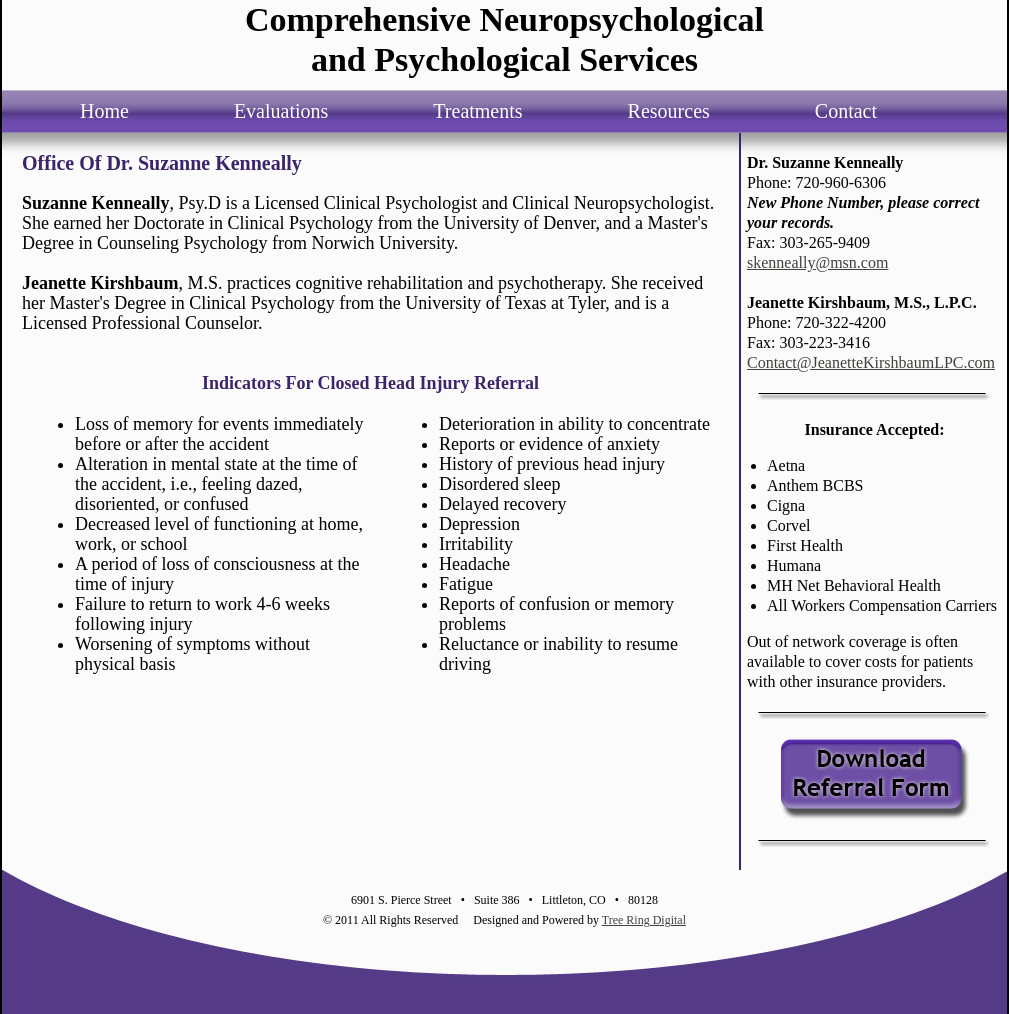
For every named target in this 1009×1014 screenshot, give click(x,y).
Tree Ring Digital (644, 920)
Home (104, 111)
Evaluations (281, 111)
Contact (846, 111)
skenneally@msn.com (817, 262)
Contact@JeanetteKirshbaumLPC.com (871, 362)
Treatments (477, 111)
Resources (669, 111)
